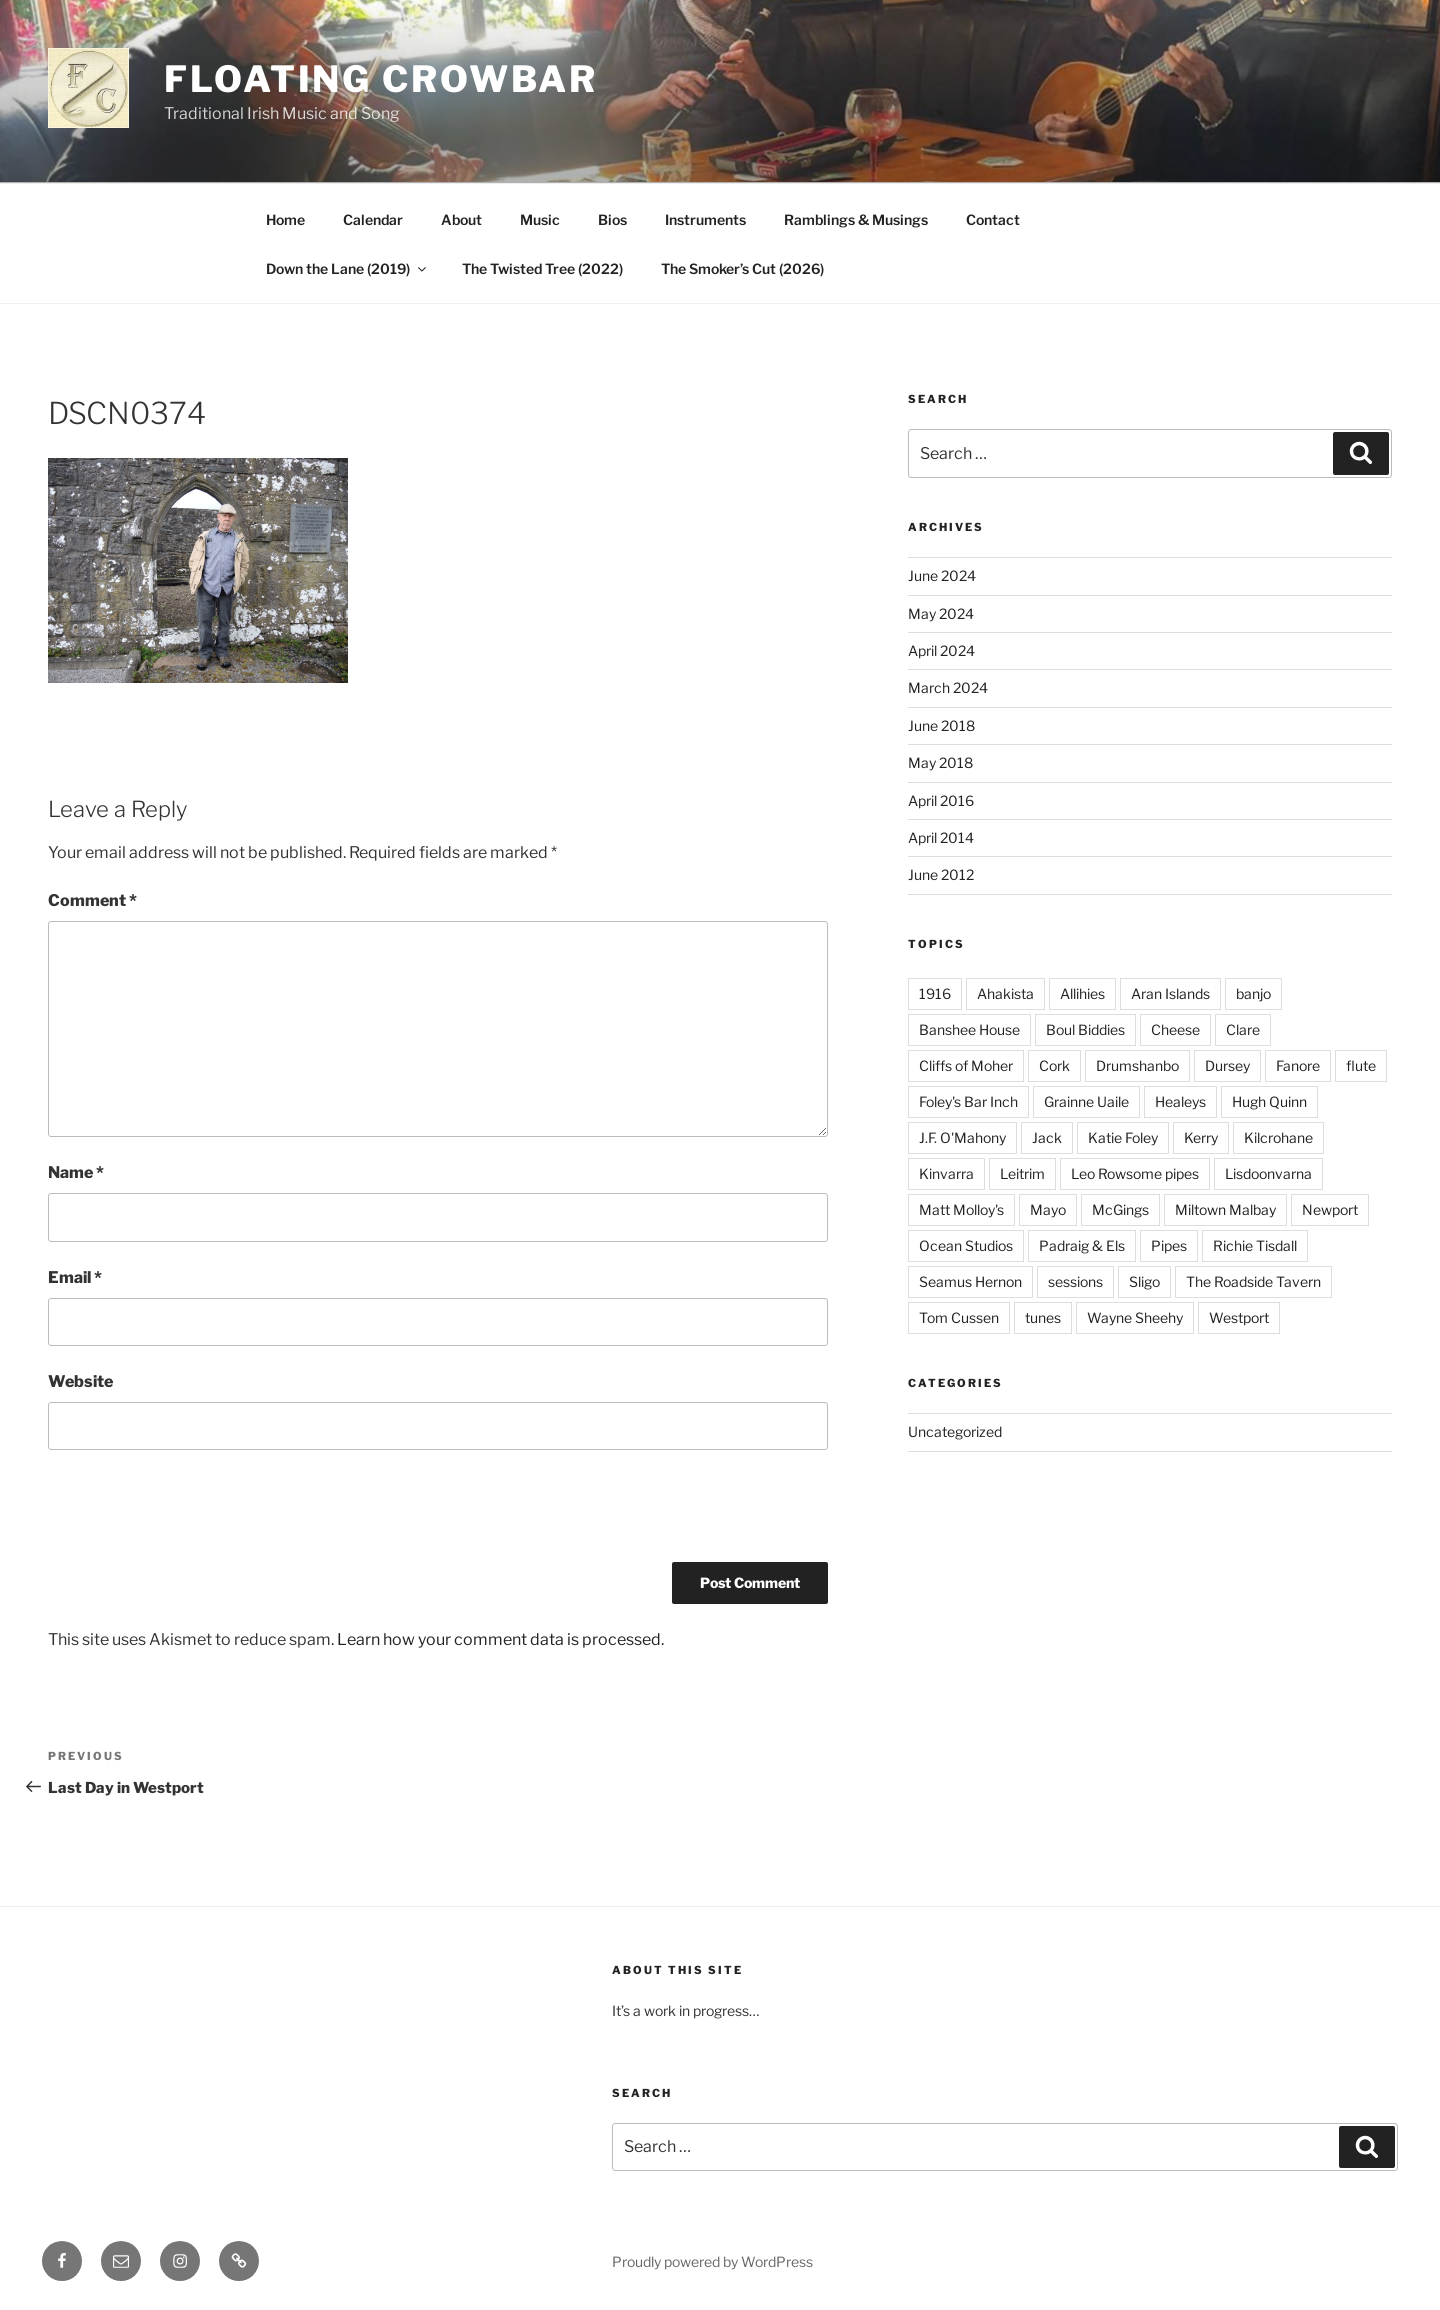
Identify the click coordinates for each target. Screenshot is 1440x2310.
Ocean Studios (966, 1245)
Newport (1330, 1209)
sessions (1075, 1281)
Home (285, 219)
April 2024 (941, 650)
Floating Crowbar (381, 79)
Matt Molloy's (961, 1209)
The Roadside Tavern (1253, 1281)
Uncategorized (955, 1431)
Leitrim (1022, 1173)
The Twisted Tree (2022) (542, 268)
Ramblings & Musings (856, 219)
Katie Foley (1123, 1137)
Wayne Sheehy (1135, 1317)
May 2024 (941, 613)
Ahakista (1005, 993)
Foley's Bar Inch (968, 1101)
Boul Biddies (1085, 1029)
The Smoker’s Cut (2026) (742, 268)
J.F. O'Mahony (962, 1137)
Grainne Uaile (1086, 1101)
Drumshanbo (1137, 1065)
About (461, 219)
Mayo (1048, 1209)
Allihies (1082, 993)
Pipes (1169, 1245)
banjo (1253, 993)
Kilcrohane (1278, 1137)
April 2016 (941, 800)
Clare (1243, 1029)
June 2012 (941, 874)
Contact (993, 219)
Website (80, 1381)
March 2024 (948, 687)
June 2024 (942, 575)
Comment (92, 900)
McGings (1120, 1209)
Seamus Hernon (970, 1281)
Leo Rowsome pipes (1135, 1173)
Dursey (1227, 1065)
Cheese (1175, 1029)
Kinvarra (946, 1173)
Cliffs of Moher (966, 1065)
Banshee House (969, 1029)
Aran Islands (1170, 993)
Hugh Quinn (1269, 1101)
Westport (1239, 1317)
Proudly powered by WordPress (712, 2261)
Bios (612, 219)
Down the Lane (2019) (347, 268)
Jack (1047, 1137)
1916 (935, 993)
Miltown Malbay (1225, 1209)
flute (1361, 1065)
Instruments (705, 219)
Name (76, 1172)
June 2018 (941, 725)
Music (540, 219)
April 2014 (941, 837)
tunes (1043, 1317)
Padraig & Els (1082, 1245)
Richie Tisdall (1255, 1245)
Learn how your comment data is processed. (500, 1639)
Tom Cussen (959, 1317)
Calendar (373, 219)
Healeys (1180, 1101)
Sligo (1144, 1281)
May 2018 (940, 762)
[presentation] (200, 1513)
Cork (1054, 1065)
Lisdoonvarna (1268, 1173)
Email (75, 1277)
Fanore (1298, 1065)
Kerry (1201, 1137)
